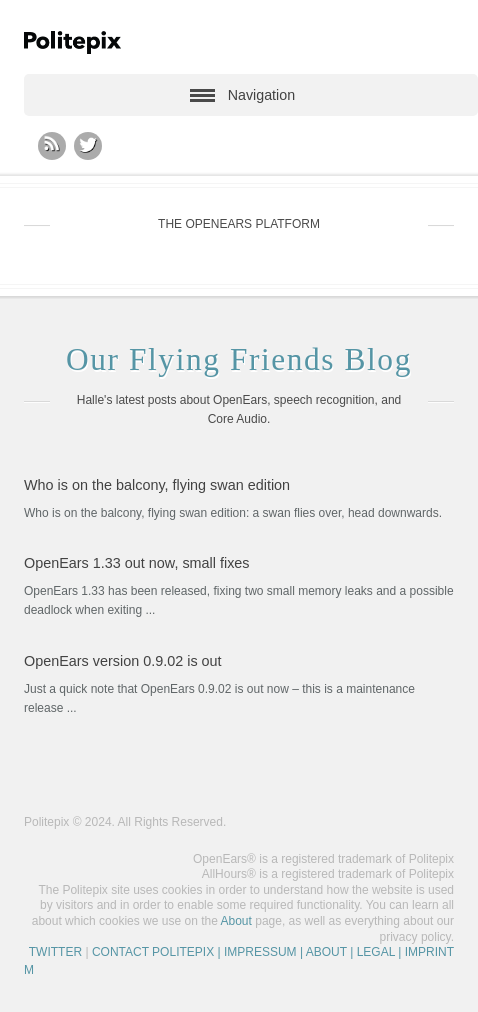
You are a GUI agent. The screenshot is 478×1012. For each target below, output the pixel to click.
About (236, 921)
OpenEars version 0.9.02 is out (123, 661)
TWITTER (55, 952)
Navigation (261, 95)
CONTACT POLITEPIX (153, 952)
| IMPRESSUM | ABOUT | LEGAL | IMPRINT (334, 952)
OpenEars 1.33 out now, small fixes (137, 563)
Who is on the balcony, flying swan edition (157, 485)
